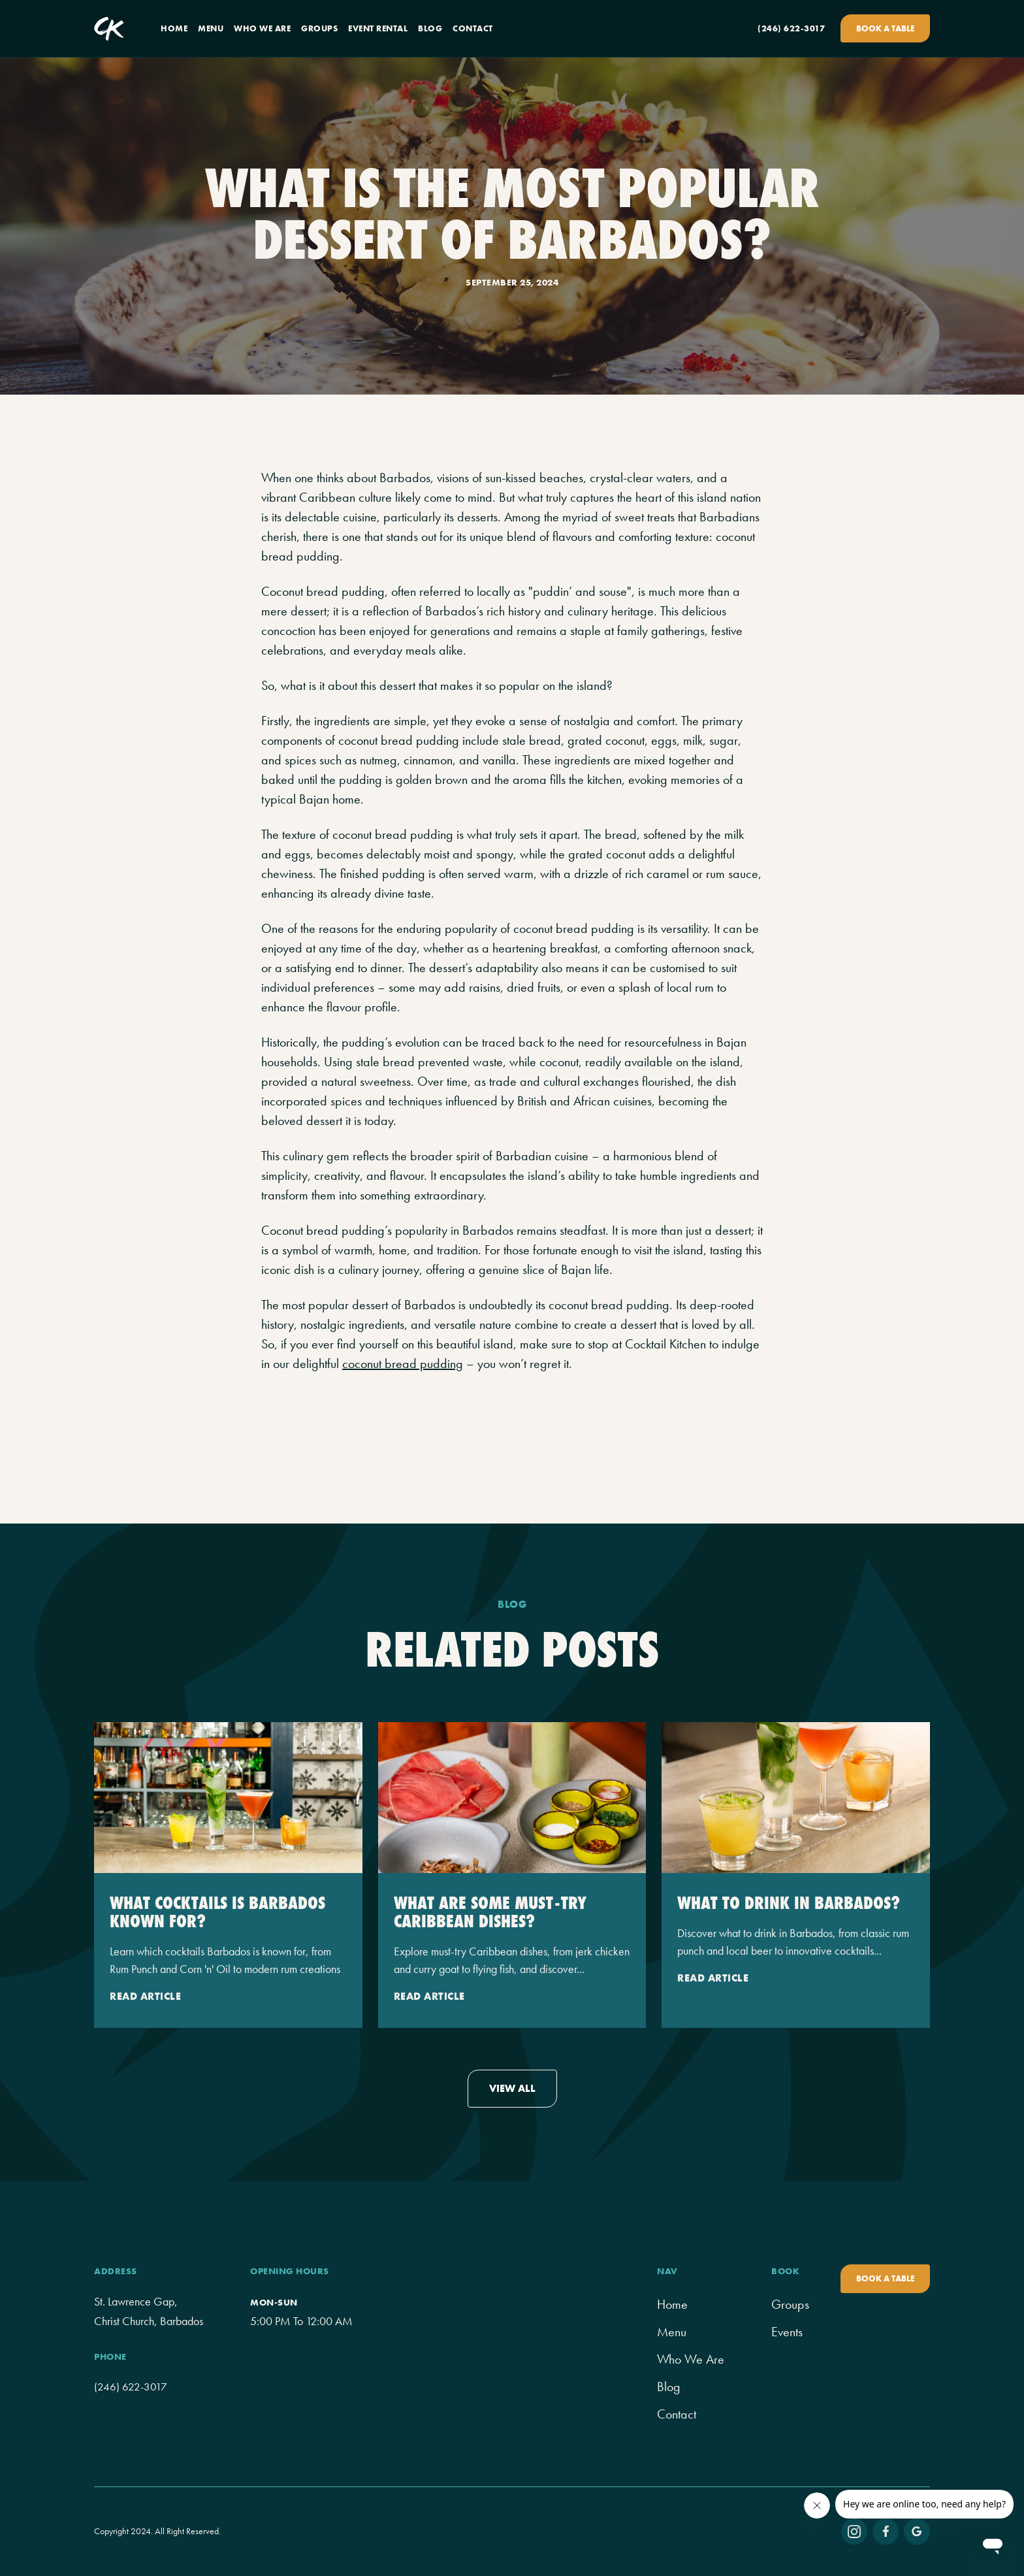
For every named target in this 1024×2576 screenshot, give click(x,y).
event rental (378, 28)
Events (787, 2331)
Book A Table (885, 28)
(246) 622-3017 (791, 28)
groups (319, 28)
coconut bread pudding (402, 1363)
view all (512, 2088)
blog (430, 28)
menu (210, 28)
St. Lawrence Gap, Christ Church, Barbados (148, 2311)
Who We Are (690, 2359)
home (174, 28)
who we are (262, 28)
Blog (668, 2386)
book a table (885, 2278)
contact (473, 28)
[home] (109, 29)
